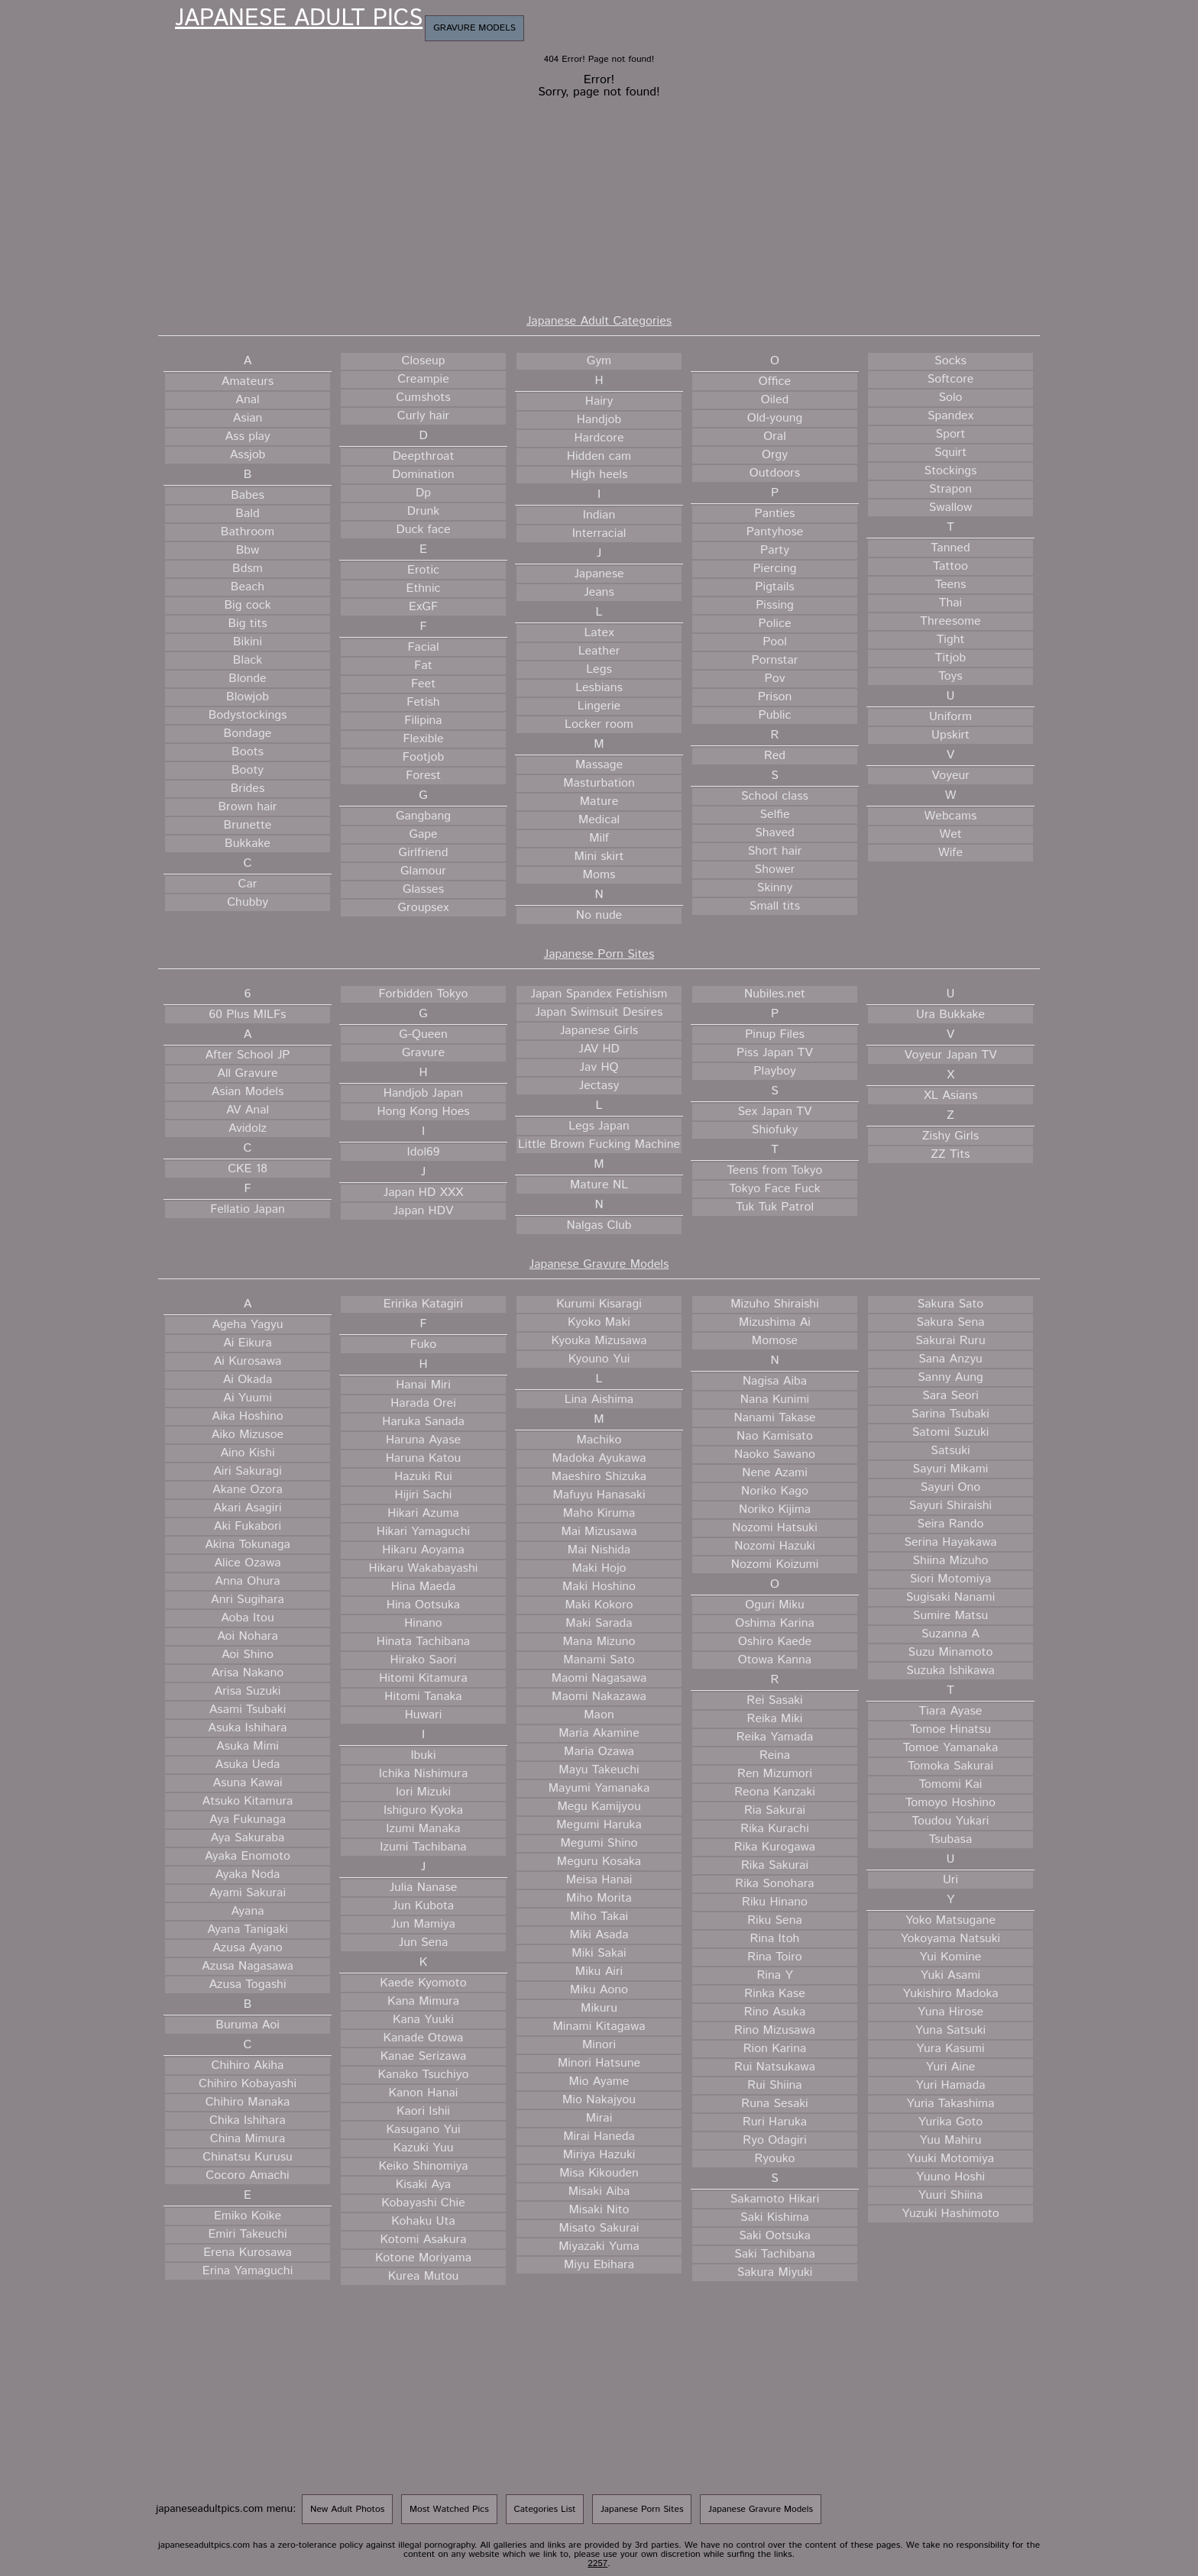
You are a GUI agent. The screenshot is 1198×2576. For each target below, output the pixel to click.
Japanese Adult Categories (599, 321)
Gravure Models (474, 27)
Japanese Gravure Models (599, 1264)
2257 (597, 2563)
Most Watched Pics (449, 2509)
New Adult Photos (347, 2509)
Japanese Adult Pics (299, 19)
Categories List (545, 2509)
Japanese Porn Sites (599, 954)
